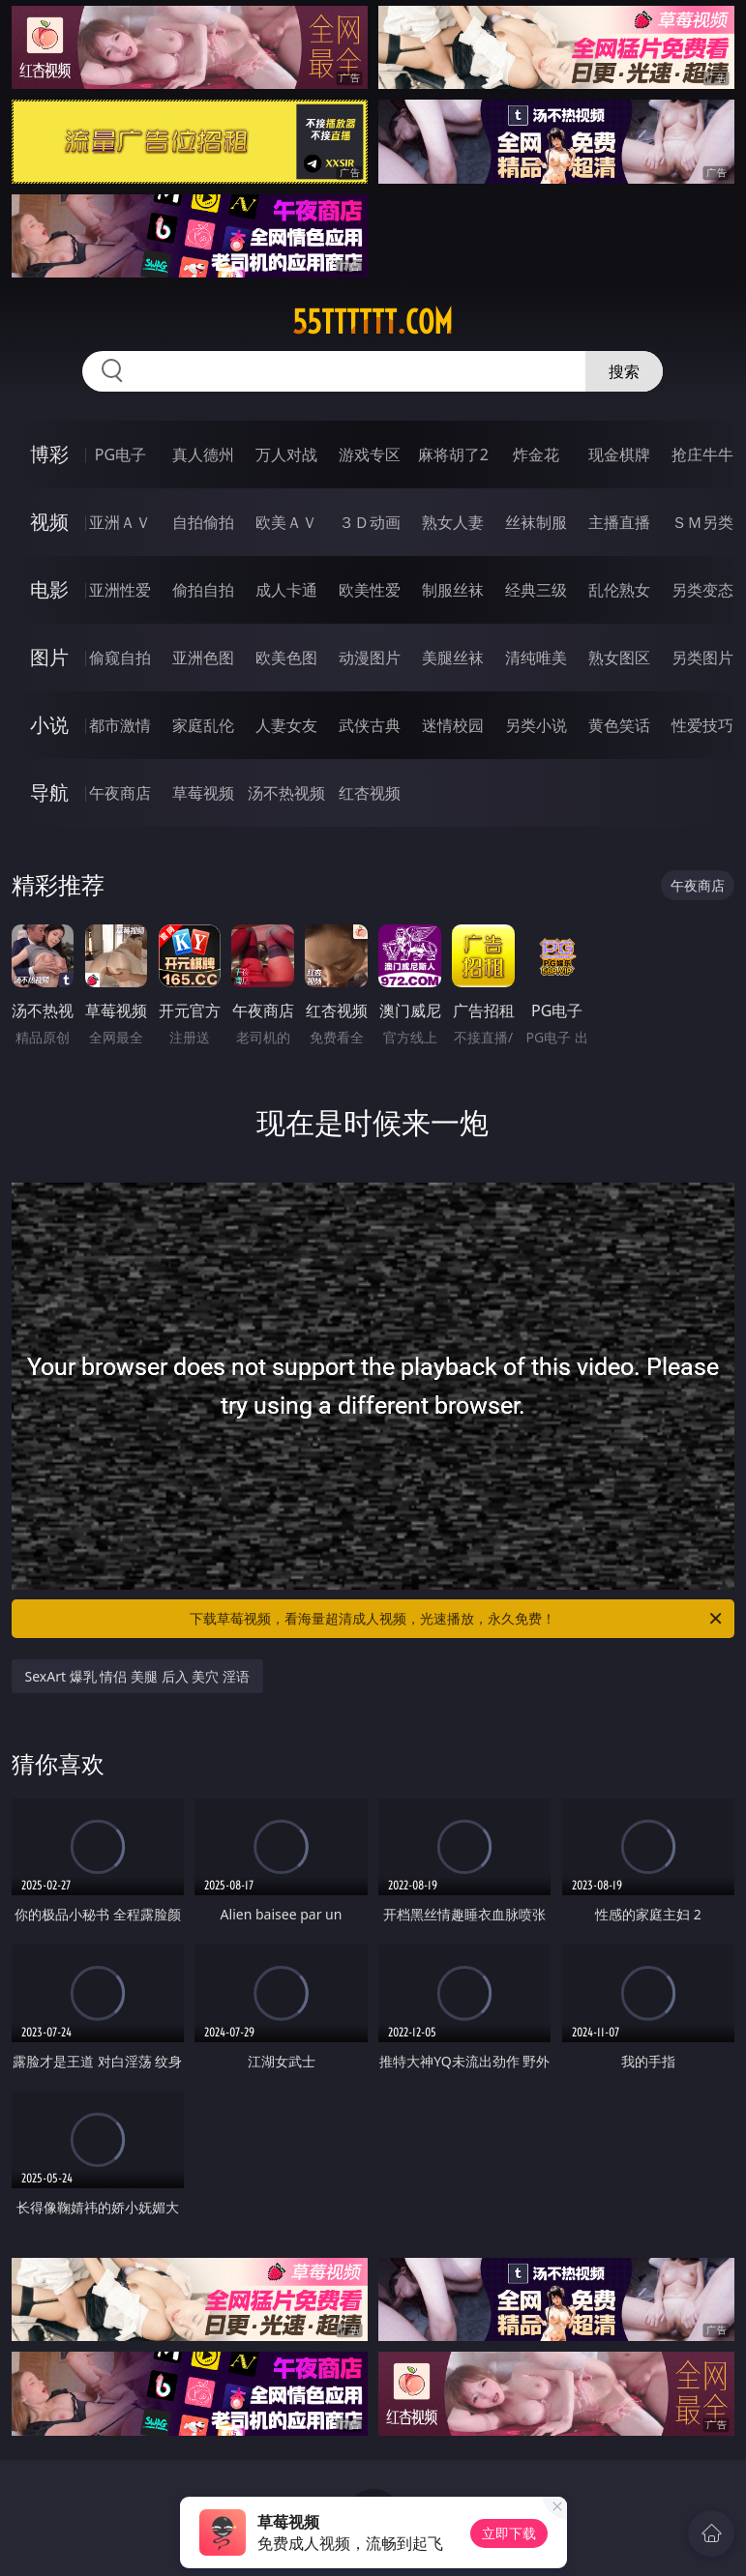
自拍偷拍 (203, 522)
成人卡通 (286, 589)
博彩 (49, 454)
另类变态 (702, 589)
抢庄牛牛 (702, 454)
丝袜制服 (536, 522)
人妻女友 (286, 725)
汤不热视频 (286, 793)
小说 (49, 725)
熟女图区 (619, 657)
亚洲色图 (203, 657)
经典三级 (536, 589)
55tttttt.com (372, 322)
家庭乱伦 (203, 725)
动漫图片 (370, 657)
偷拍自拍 (203, 589)
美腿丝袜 (453, 657)
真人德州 (203, 454)
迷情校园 (453, 725)
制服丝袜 (453, 589)
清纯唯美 (536, 657)
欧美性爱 (370, 589)
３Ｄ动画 (370, 522)
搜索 (624, 371)
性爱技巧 (702, 725)
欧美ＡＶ (286, 522)
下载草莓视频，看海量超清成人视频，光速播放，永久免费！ (457, 1618)
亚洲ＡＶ (120, 522)
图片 (49, 657)
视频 (49, 522)
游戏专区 (370, 454)
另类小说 (536, 725)
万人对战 (286, 454)
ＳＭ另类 (702, 522)
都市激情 (120, 725)
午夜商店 (120, 793)
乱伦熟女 (619, 589)
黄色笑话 (619, 725)
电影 (49, 589)
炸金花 (536, 454)
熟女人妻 (453, 522)
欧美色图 (286, 657)
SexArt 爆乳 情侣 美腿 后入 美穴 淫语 (137, 1676)
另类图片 (702, 657)
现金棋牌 (619, 454)
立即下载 (509, 2533)
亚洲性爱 (120, 589)
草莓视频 (203, 793)
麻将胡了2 (453, 454)
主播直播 (619, 522)
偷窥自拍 (120, 657)
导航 (49, 792)
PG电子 (120, 454)
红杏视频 (370, 793)
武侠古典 (370, 725)
